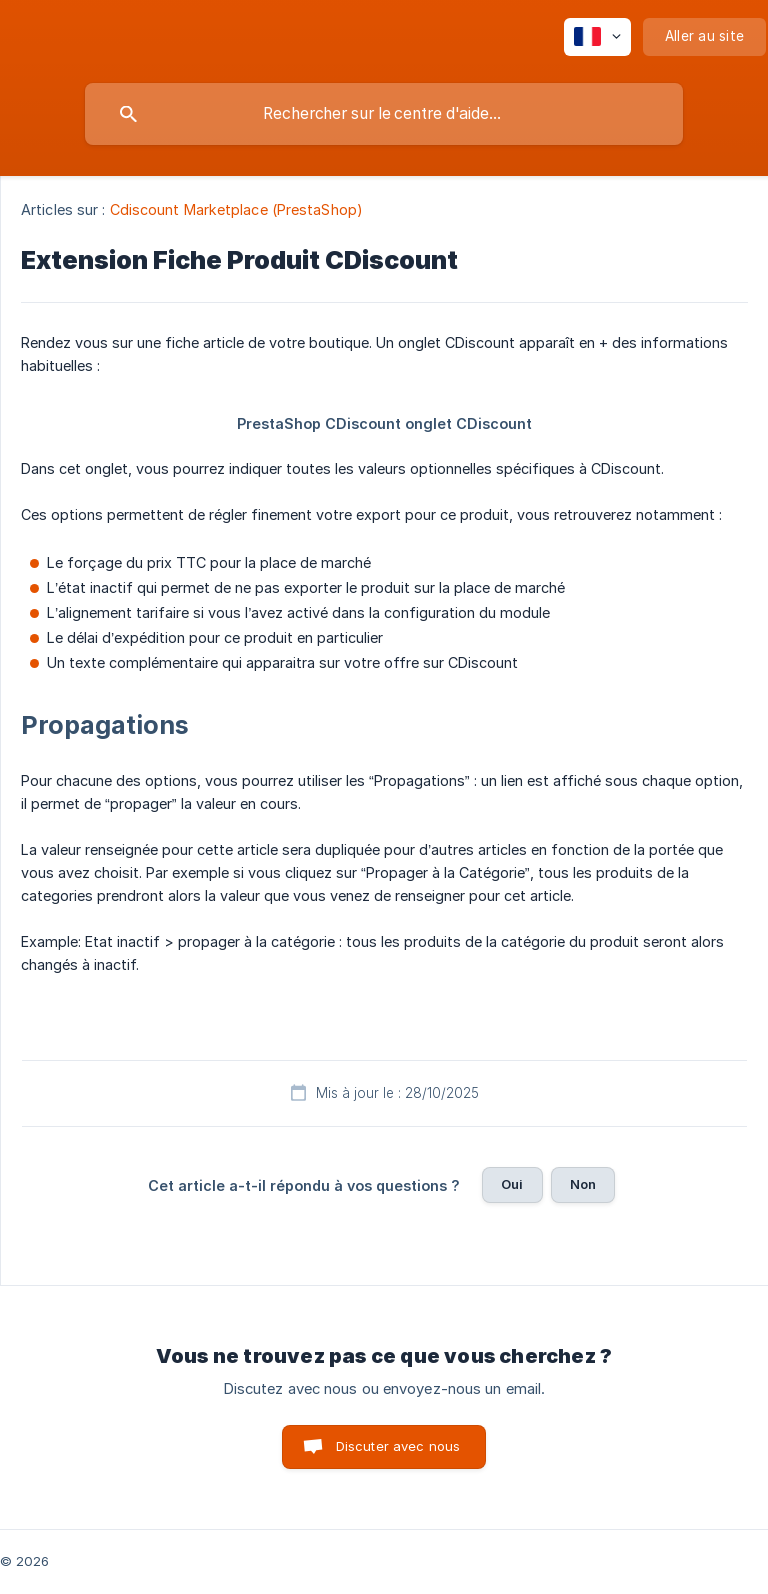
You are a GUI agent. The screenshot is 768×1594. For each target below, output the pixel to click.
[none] (597, 37)
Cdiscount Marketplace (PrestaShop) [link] (236, 209)
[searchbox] (384, 114)
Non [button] (583, 1184)
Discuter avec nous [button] (398, 1446)
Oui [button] (512, 1184)
